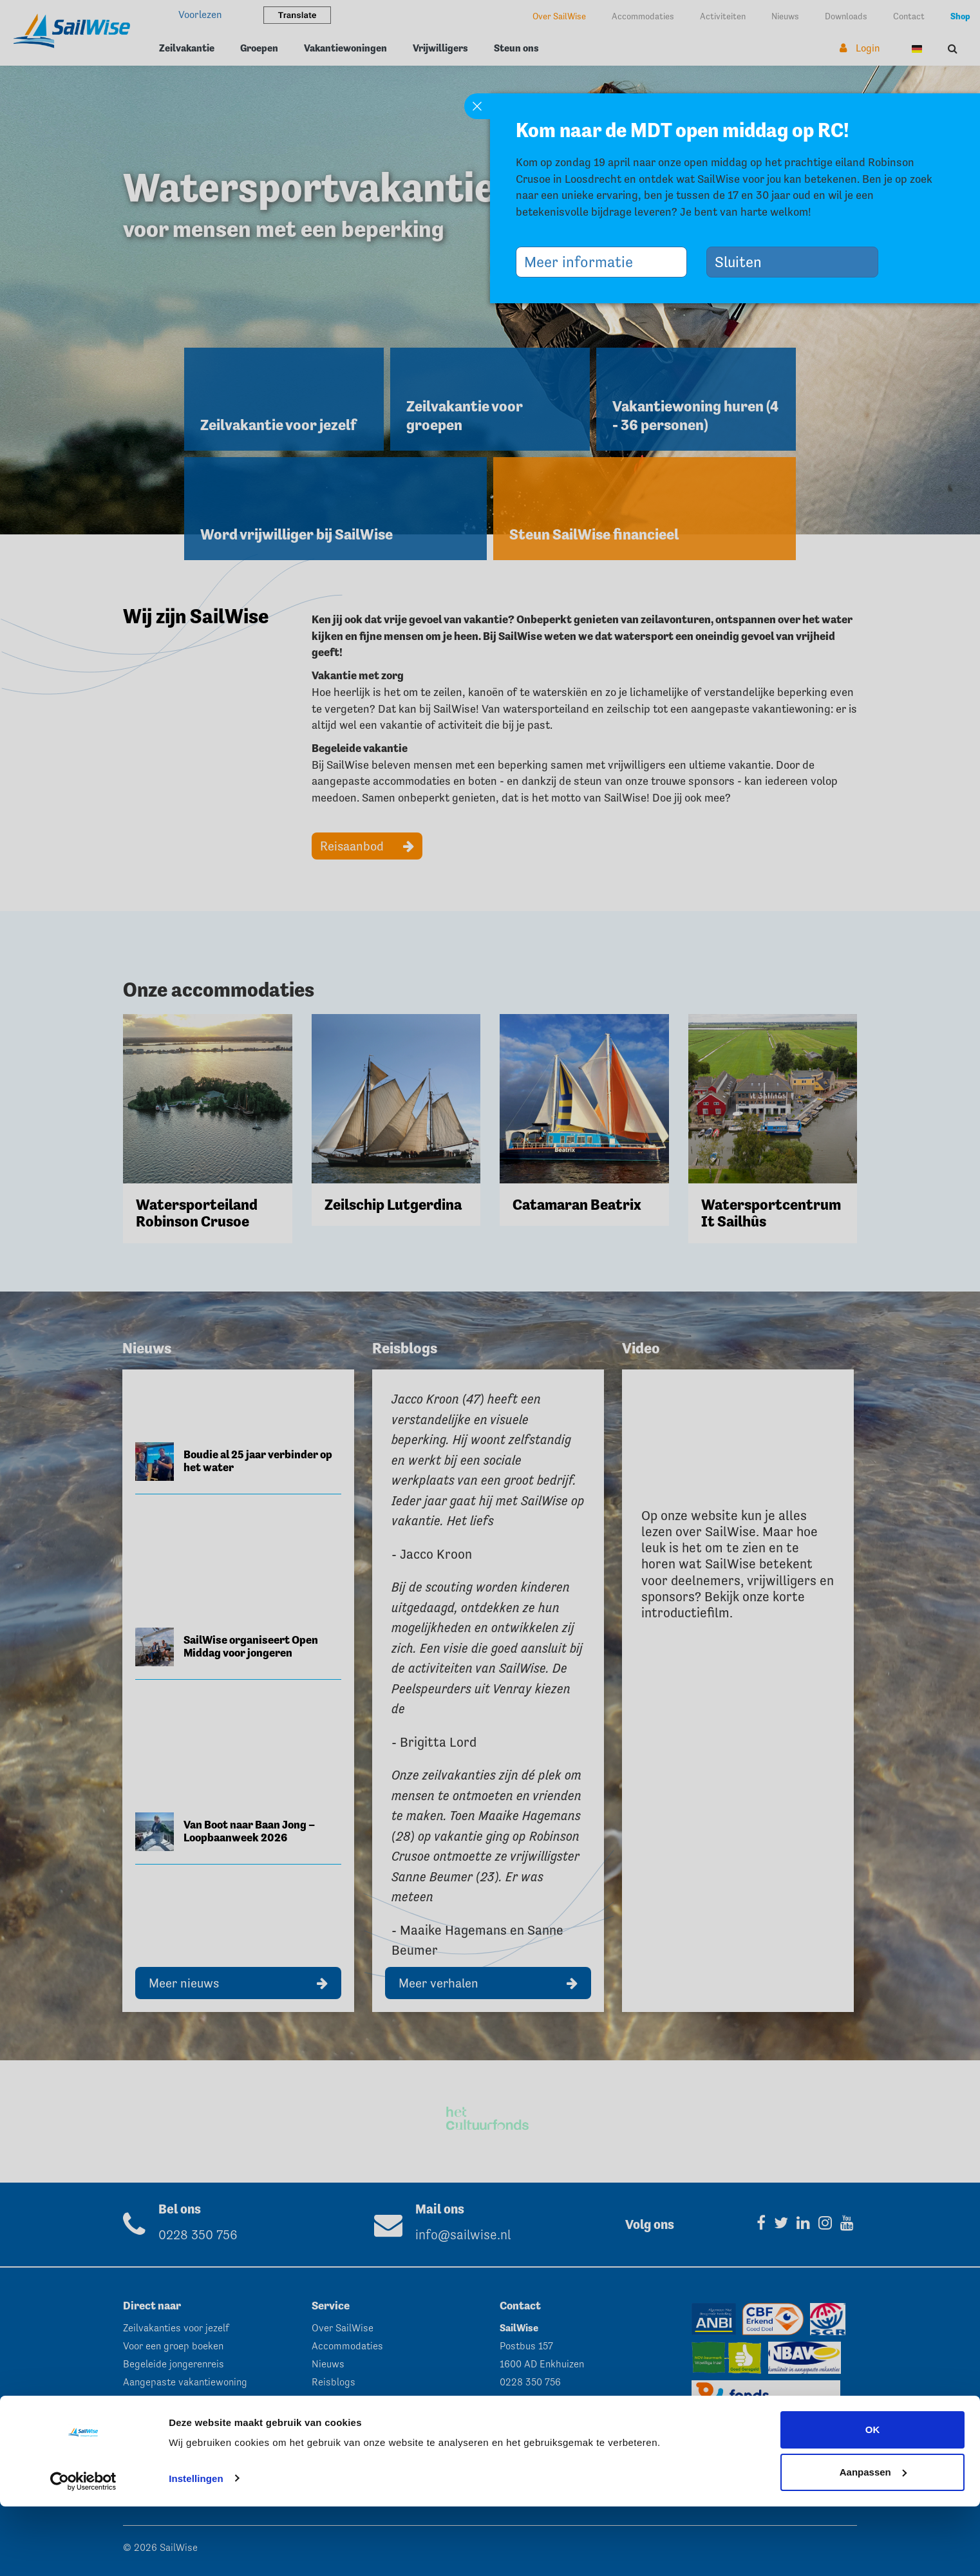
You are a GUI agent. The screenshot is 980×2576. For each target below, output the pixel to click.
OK (872, 2499)
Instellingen (196, 2548)
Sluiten (743, 262)
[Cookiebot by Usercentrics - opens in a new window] (83, 2551)
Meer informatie (583, 262)
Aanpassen (873, 2541)
